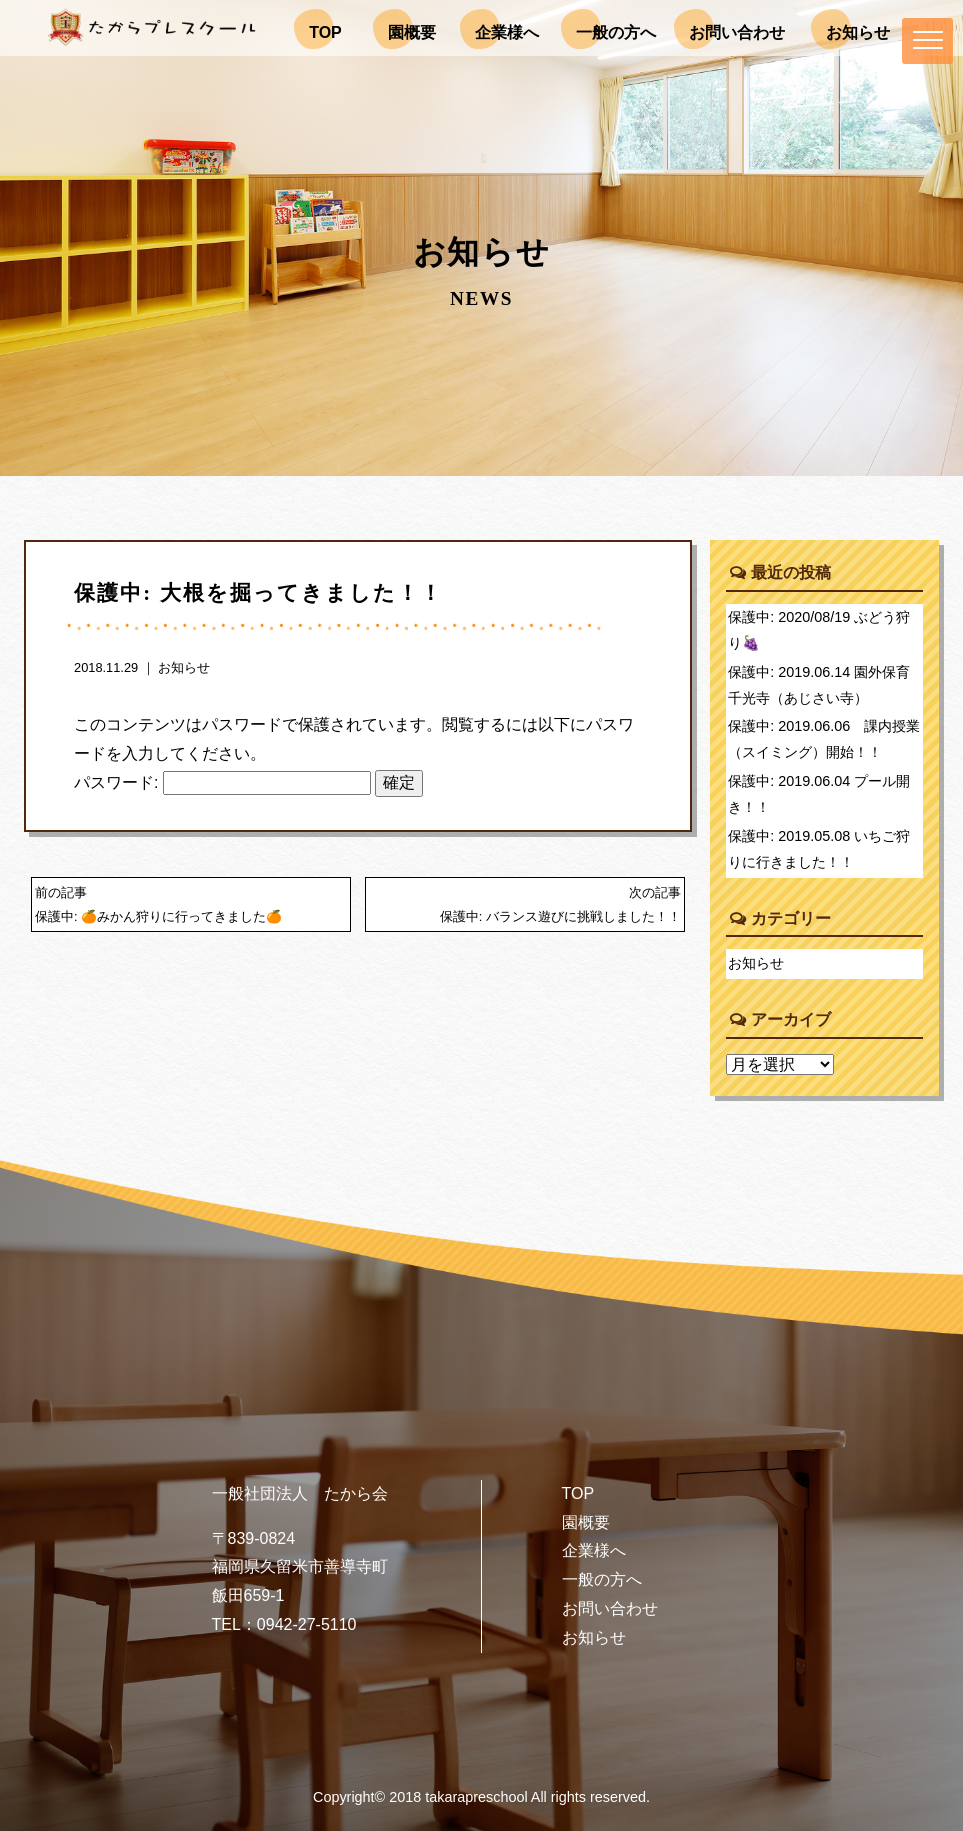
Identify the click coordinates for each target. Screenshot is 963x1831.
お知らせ (184, 667)
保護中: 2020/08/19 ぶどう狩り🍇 (819, 630)
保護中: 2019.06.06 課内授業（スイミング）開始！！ (824, 739)
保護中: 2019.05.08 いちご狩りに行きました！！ (819, 849)
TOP (578, 1493)
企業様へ (594, 1550)
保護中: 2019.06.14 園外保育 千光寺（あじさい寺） (825, 685)
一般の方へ (602, 1579)
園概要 (586, 1522)
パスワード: (222, 782)
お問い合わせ (610, 1608)
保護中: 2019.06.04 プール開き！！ (819, 794)
